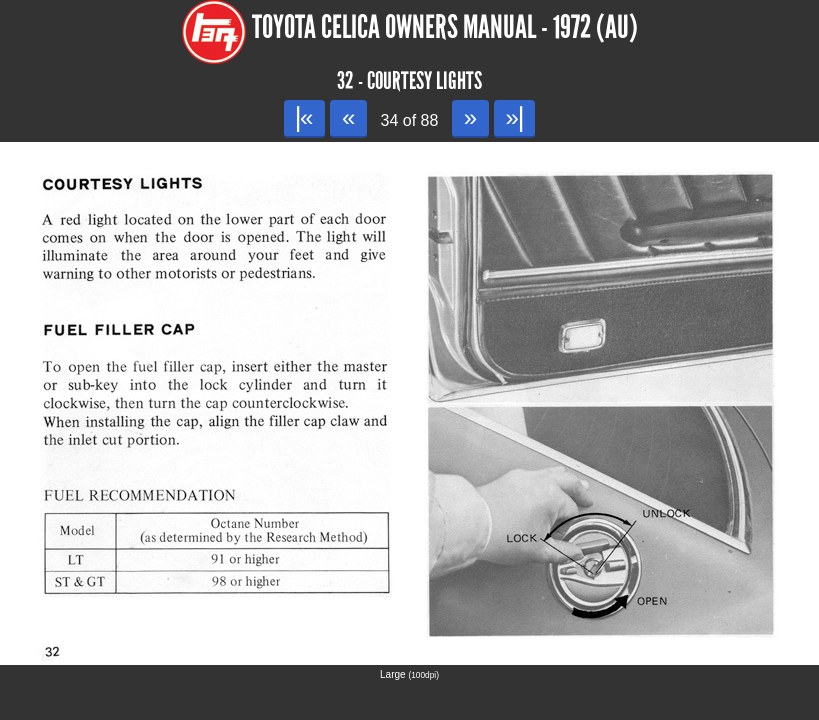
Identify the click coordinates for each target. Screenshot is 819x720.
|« (304, 117)
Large (409, 674)
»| (514, 117)
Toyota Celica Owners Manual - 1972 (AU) (445, 27)
